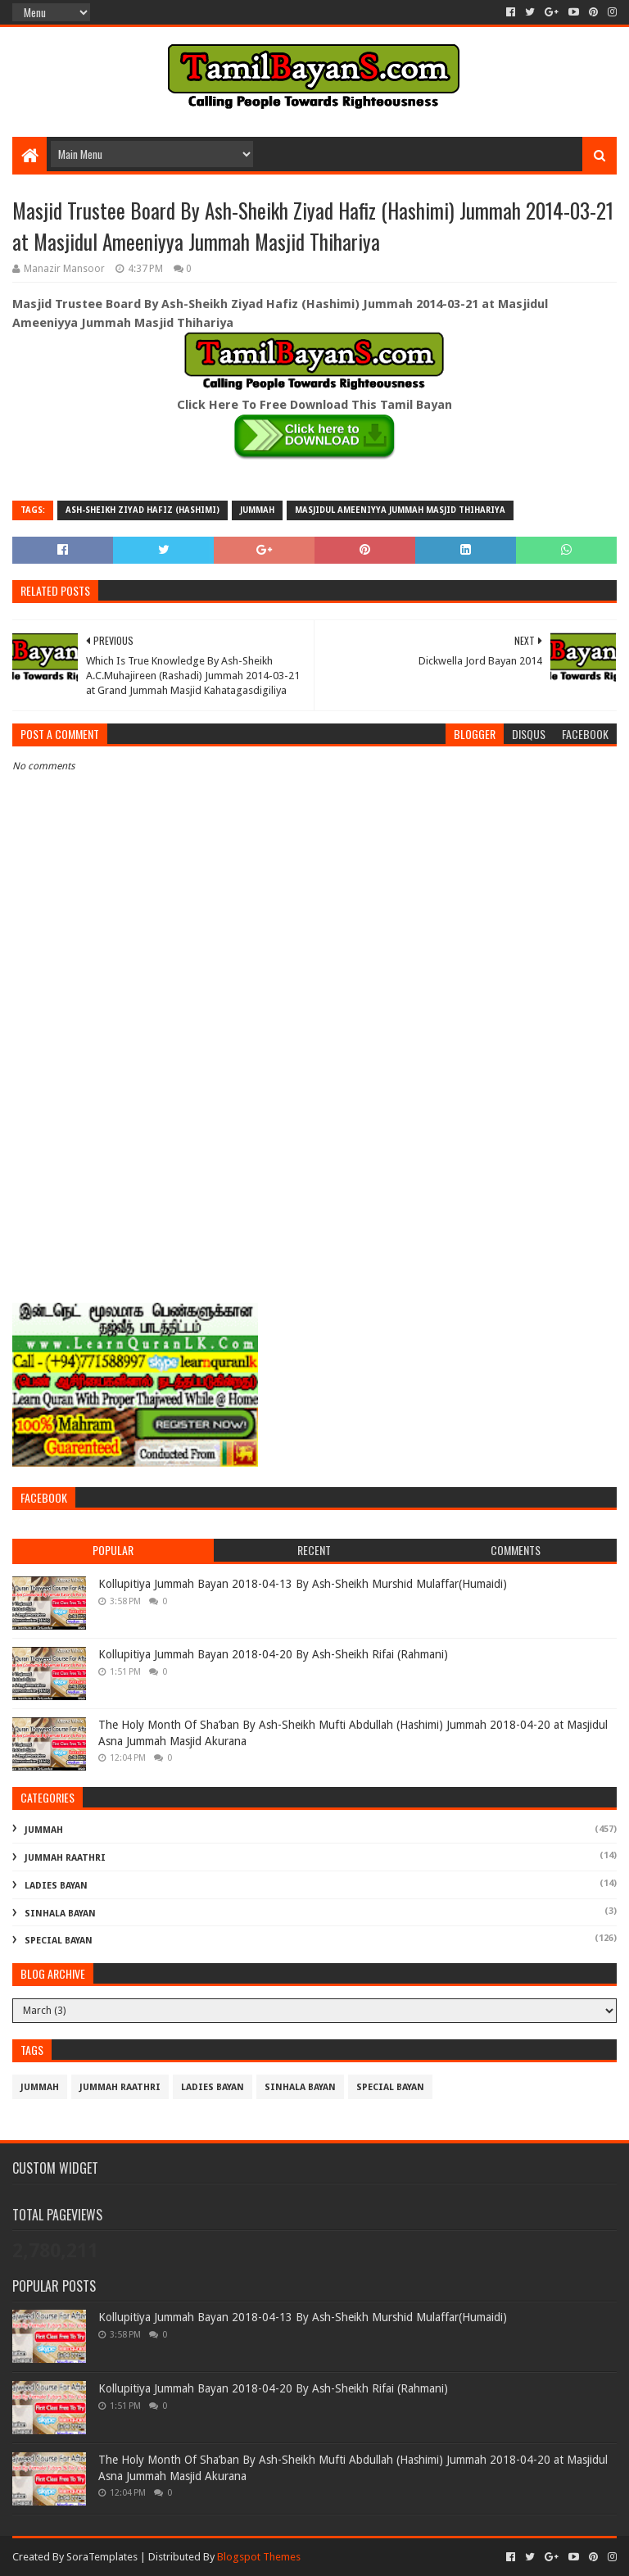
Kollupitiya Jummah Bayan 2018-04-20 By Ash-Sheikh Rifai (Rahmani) (273, 1654)
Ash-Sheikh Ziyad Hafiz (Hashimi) (142, 510)
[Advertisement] (314, 1165)
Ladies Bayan (56, 1885)
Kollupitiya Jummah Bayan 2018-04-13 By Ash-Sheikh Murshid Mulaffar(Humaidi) (302, 1583)
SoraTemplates (102, 2557)
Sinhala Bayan (60, 1913)
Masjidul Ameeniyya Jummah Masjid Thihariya (400, 510)
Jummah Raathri (65, 1858)
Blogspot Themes (259, 2557)
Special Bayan (59, 1940)
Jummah (257, 510)
